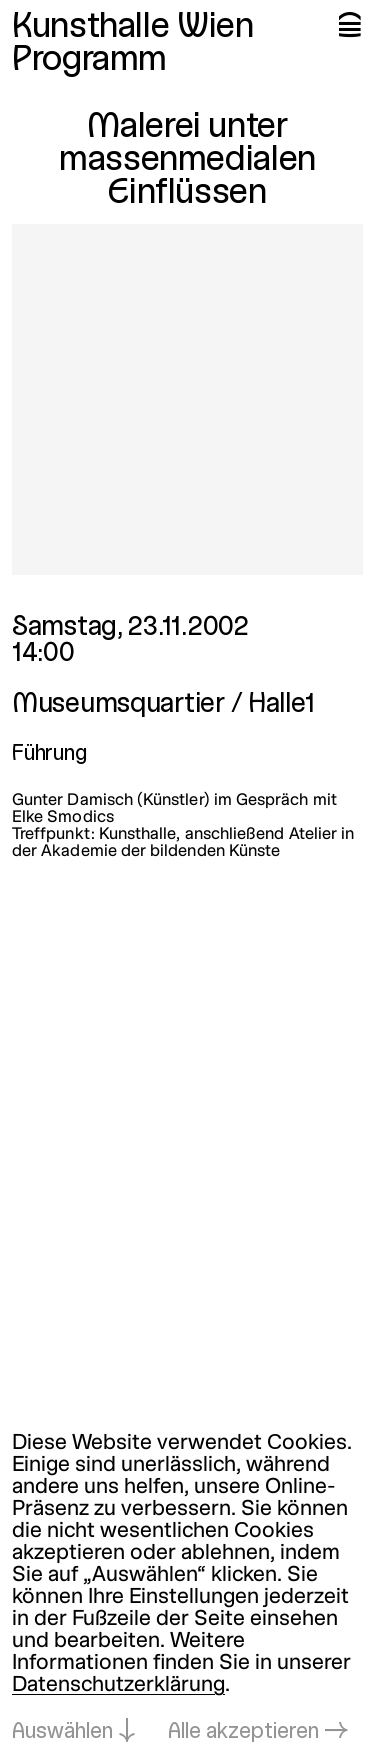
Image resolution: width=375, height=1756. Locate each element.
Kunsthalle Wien (133, 28)
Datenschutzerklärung (118, 1685)
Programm (89, 61)
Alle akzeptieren (243, 1732)
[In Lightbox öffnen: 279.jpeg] (187, 399)
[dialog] (187, 1588)
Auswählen (62, 1732)
